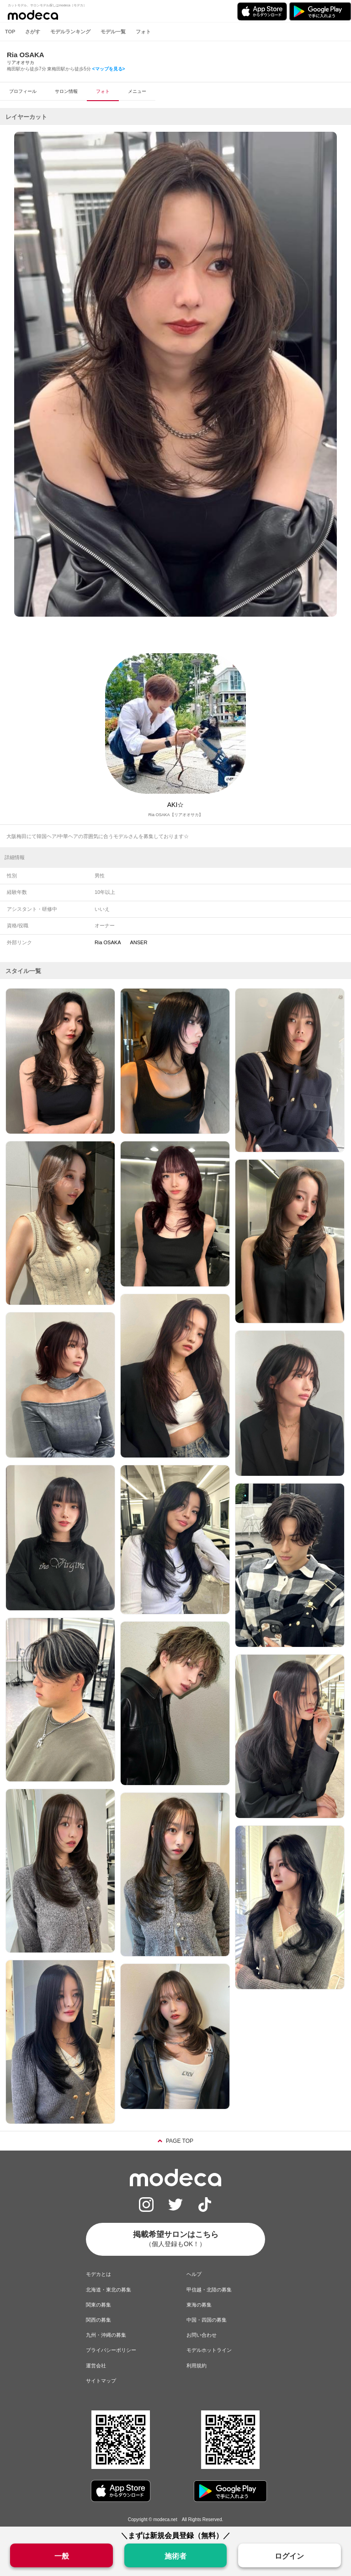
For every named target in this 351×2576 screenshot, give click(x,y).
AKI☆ (175, 804)
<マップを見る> (108, 68)
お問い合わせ (201, 2335)
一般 (61, 2556)
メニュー (137, 91)
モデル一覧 (113, 31)
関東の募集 (98, 2304)
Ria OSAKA (108, 942)
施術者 (175, 2556)
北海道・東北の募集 (108, 2289)
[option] (175, 374)
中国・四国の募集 (206, 2320)
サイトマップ (101, 2380)
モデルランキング (70, 31)
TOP (10, 31)
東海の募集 (199, 2304)
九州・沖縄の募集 (106, 2335)
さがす (32, 31)
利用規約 (196, 2365)
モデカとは (98, 2274)
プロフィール (23, 91)
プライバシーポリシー (111, 2350)
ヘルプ (194, 2274)
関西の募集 (98, 2320)
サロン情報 (66, 91)
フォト (143, 31)
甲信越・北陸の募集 (209, 2289)
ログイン (289, 2556)
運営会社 (96, 2365)
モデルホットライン (209, 2350)
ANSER (138, 942)
